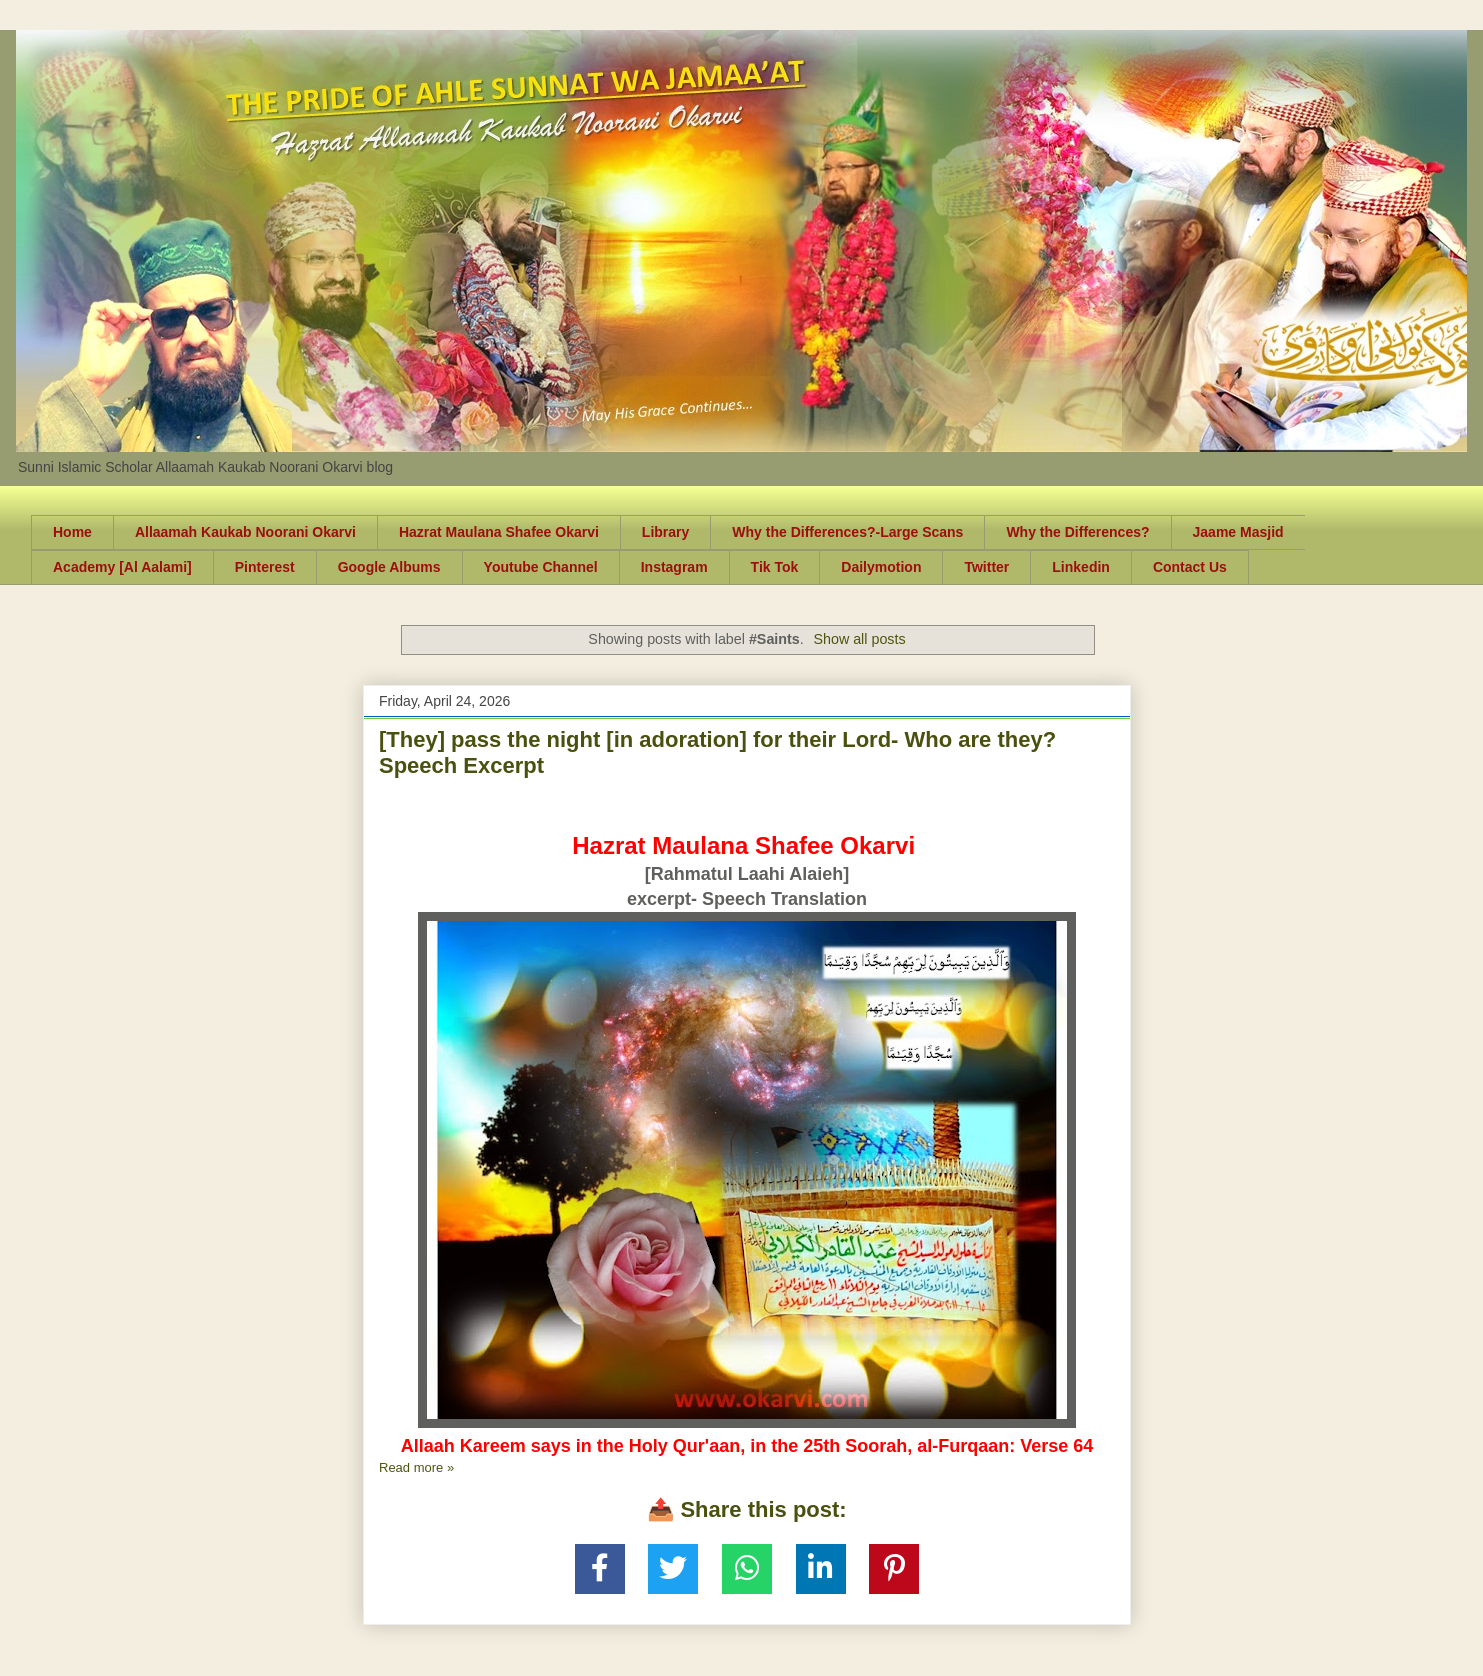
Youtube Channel (541, 567)
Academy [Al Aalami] (122, 567)
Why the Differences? (1077, 532)
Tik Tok (775, 567)
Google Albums (389, 567)
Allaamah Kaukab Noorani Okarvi (245, 532)
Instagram (674, 567)
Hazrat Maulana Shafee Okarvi (499, 532)
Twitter (986, 567)
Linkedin (1081, 567)
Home (72, 532)
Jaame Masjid (1238, 532)
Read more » (416, 1467)
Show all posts (859, 639)
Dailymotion (881, 567)
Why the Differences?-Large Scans (847, 532)
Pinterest (265, 567)
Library (665, 532)
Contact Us (1190, 567)
